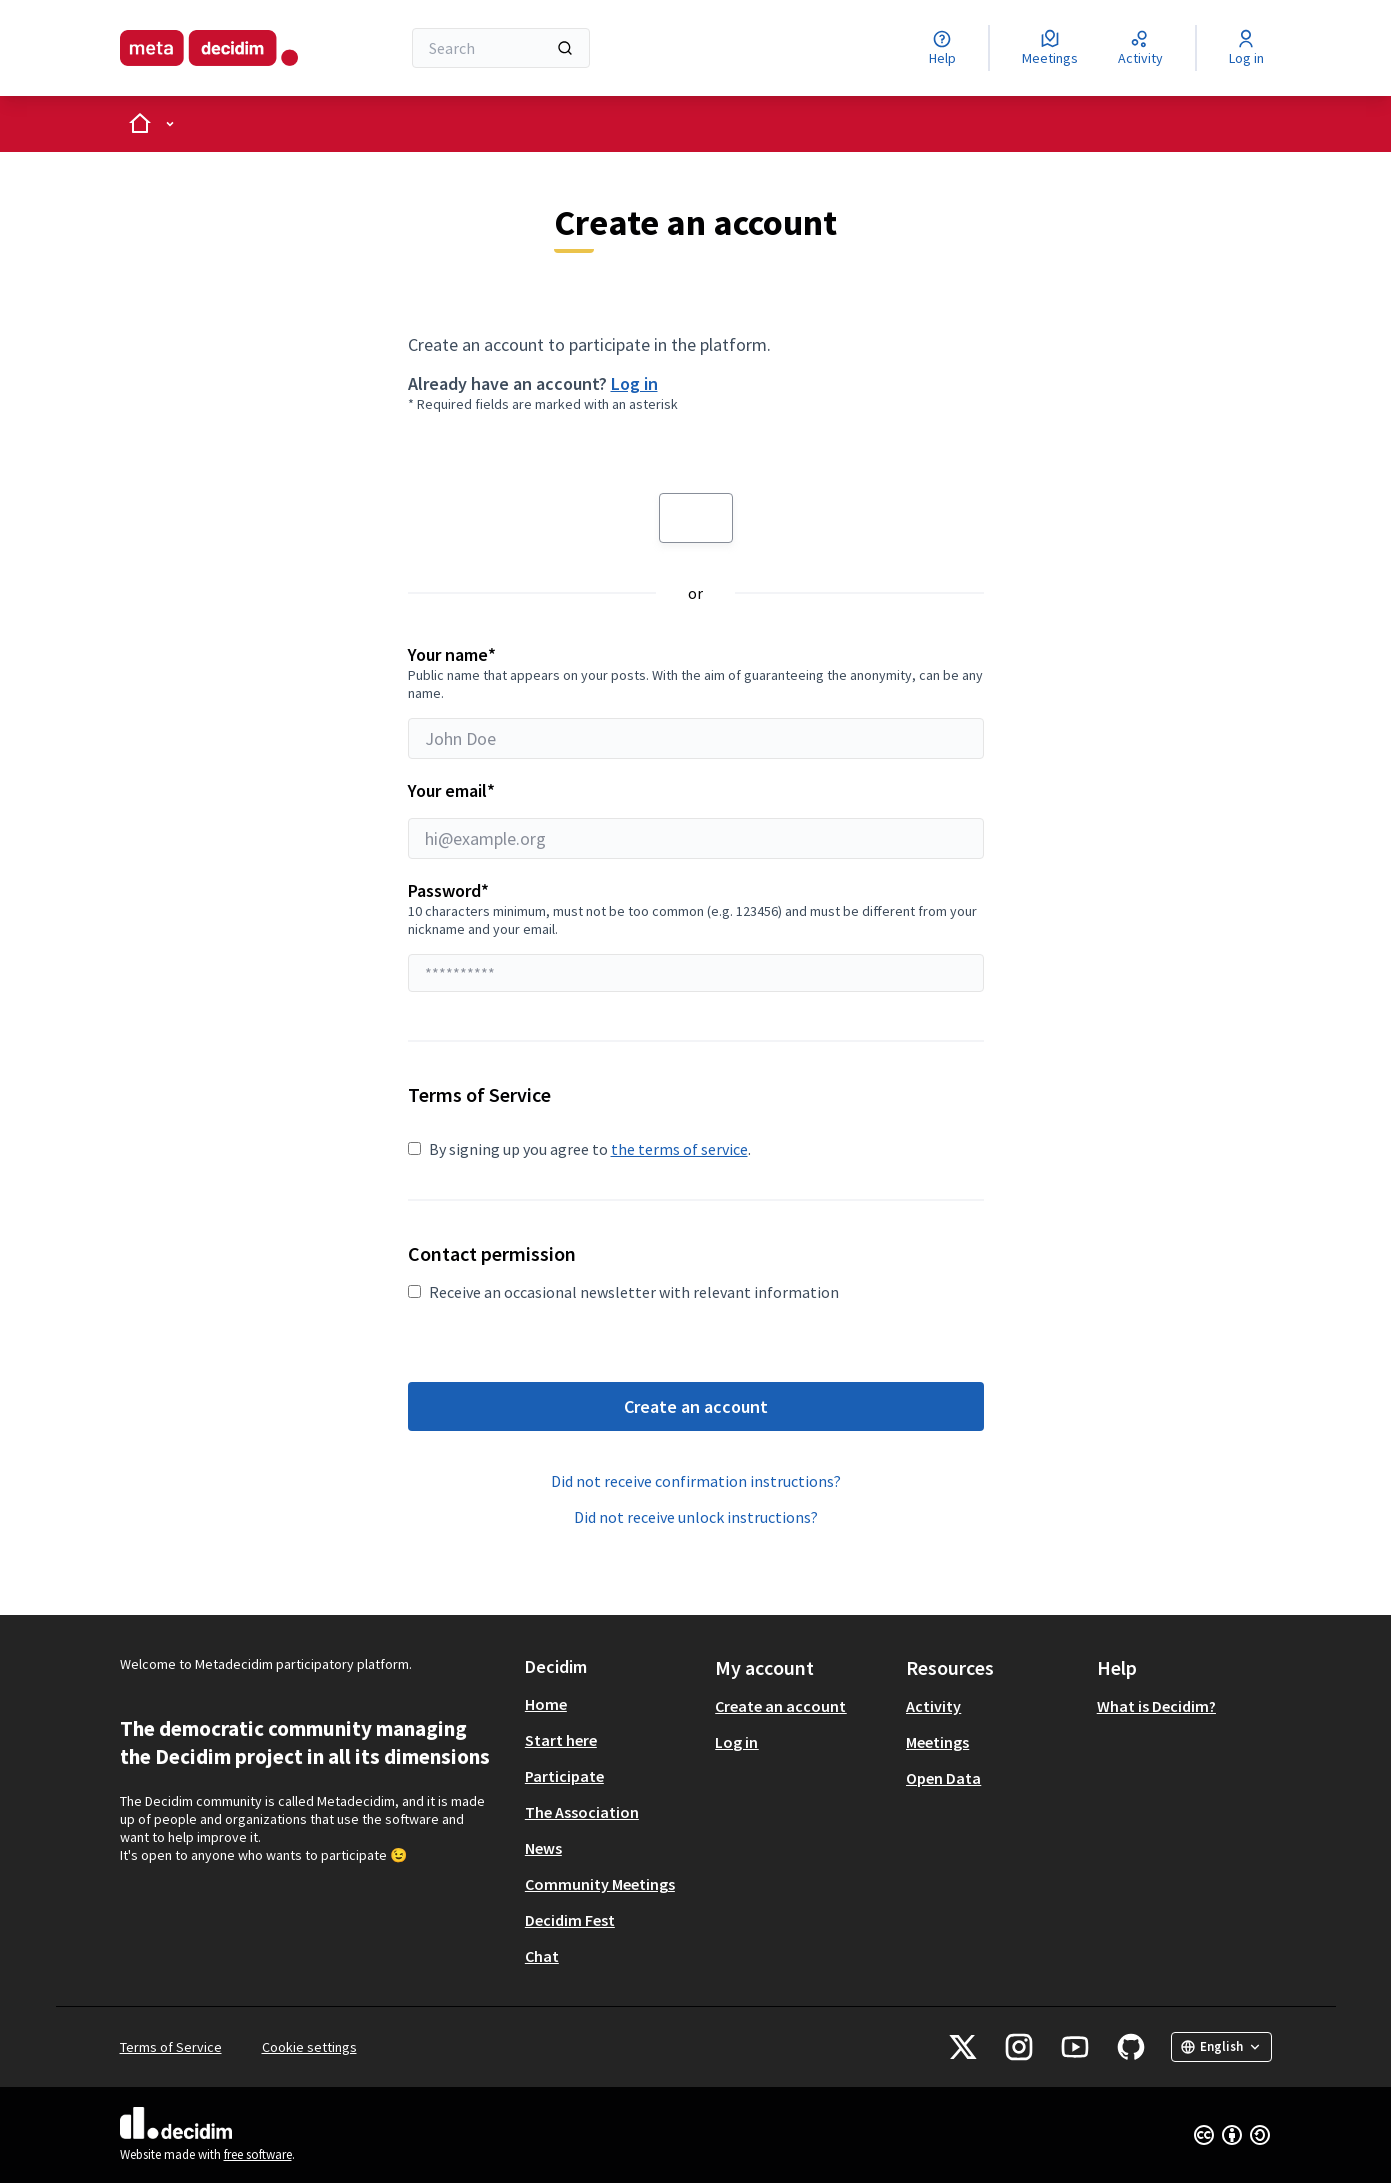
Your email (696, 819)
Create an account (696, 1406)
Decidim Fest (570, 1920)
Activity (933, 1706)
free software (258, 2154)
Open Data (943, 1778)
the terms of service (679, 1149)
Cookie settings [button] (309, 2047)
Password (448, 890)
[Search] (501, 48)
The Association (582, 1812)
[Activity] (1140, 48)
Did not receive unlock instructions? (696, 1517)
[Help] (942, 48)
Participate (564, 1776)
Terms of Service (171, 2047)
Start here (561, 1740)
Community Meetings (600, 1884)
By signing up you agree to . (579, 1149)
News (543, 1848)
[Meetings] (1050, 48)
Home (546, 1704)
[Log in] (1246, 48)
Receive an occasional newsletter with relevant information (623, 1292)
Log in (634, 383)
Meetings (937, 1742)
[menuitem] (612, 1704)
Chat (542, 1956)
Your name (696, 701)
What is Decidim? (1156, 1706)
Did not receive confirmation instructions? (696, 1481)
